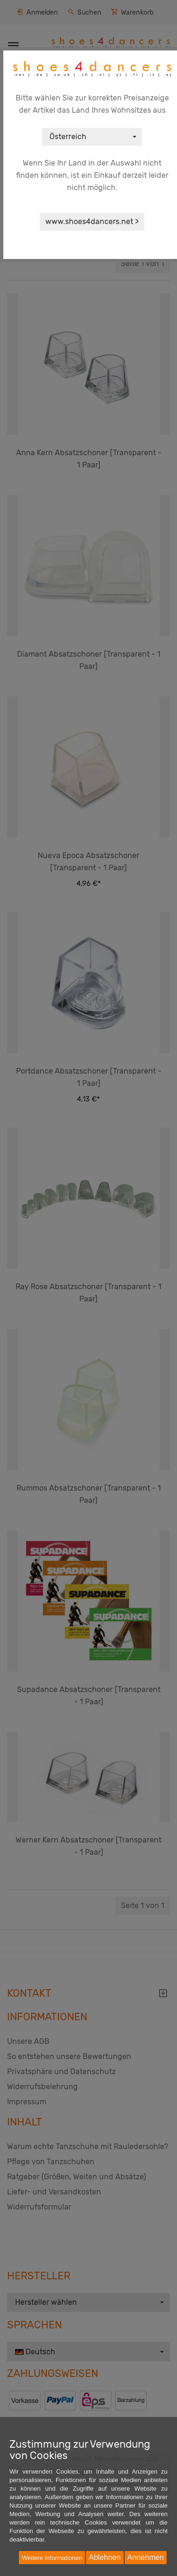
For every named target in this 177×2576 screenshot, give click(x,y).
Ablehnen (105, 2557)
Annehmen (145, 2557)
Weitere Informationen (52, 2557)
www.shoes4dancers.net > (92, 221)
